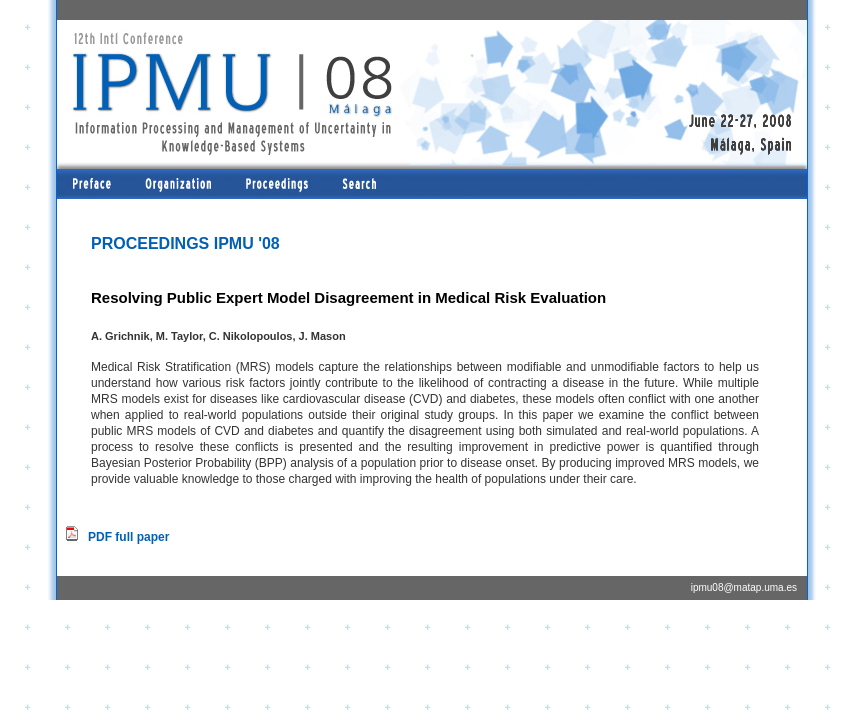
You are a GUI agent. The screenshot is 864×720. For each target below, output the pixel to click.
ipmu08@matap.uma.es (744, 587)
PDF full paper (128, 537)
